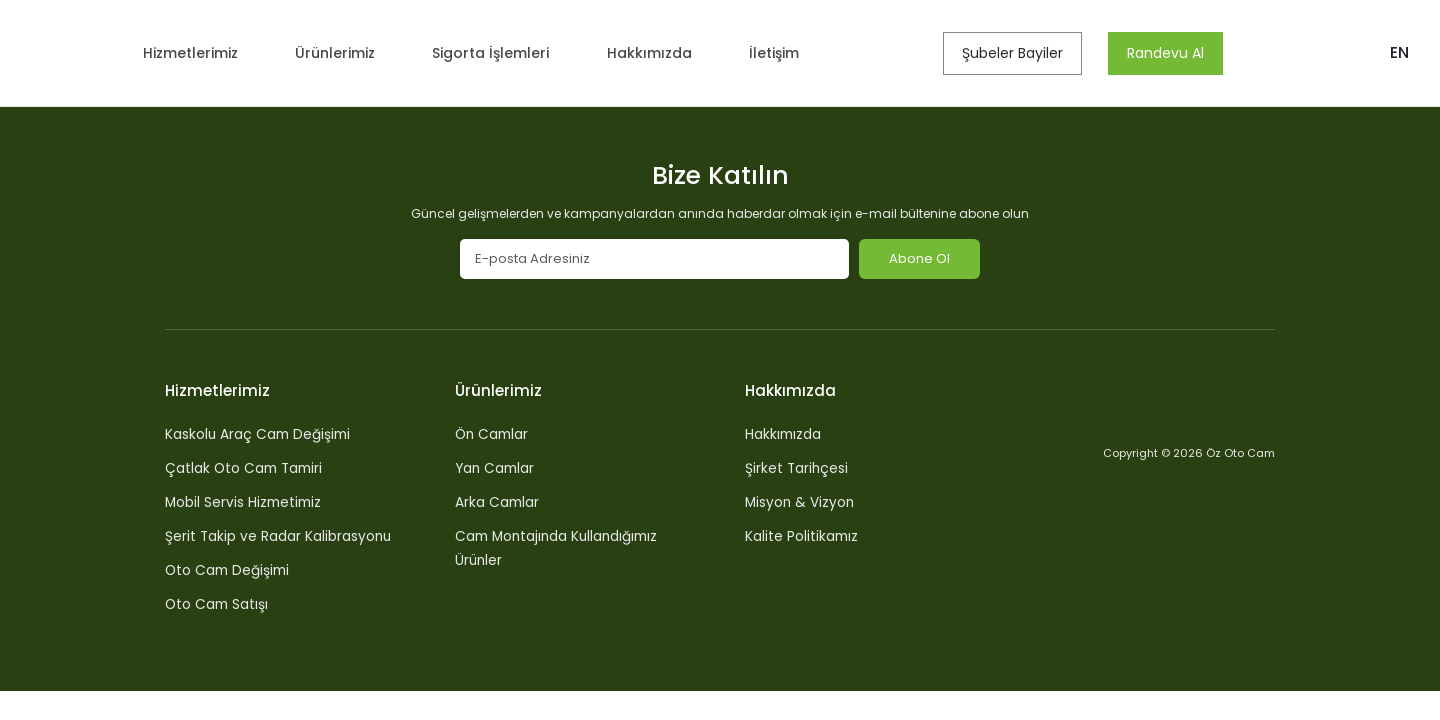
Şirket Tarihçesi (797, 468)
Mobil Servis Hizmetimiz (245, 502)
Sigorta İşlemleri (500, 53)
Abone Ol (919, 258)
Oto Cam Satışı (218, 604)
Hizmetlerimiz (192, 53)
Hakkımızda (662, 53)
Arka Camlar (498, 502)
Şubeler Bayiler (1018, 53)
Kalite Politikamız (802, 536)
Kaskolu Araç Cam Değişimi (260, 434)
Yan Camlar (496, 468)
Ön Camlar (493, 434)
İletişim (784, 53)
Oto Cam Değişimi (229, 570)
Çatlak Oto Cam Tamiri (246, 468)
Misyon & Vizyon (801, 502)
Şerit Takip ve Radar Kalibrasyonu (279, 536)
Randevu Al (1171, 53)
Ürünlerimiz (340, 53)
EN (1399, 52)
